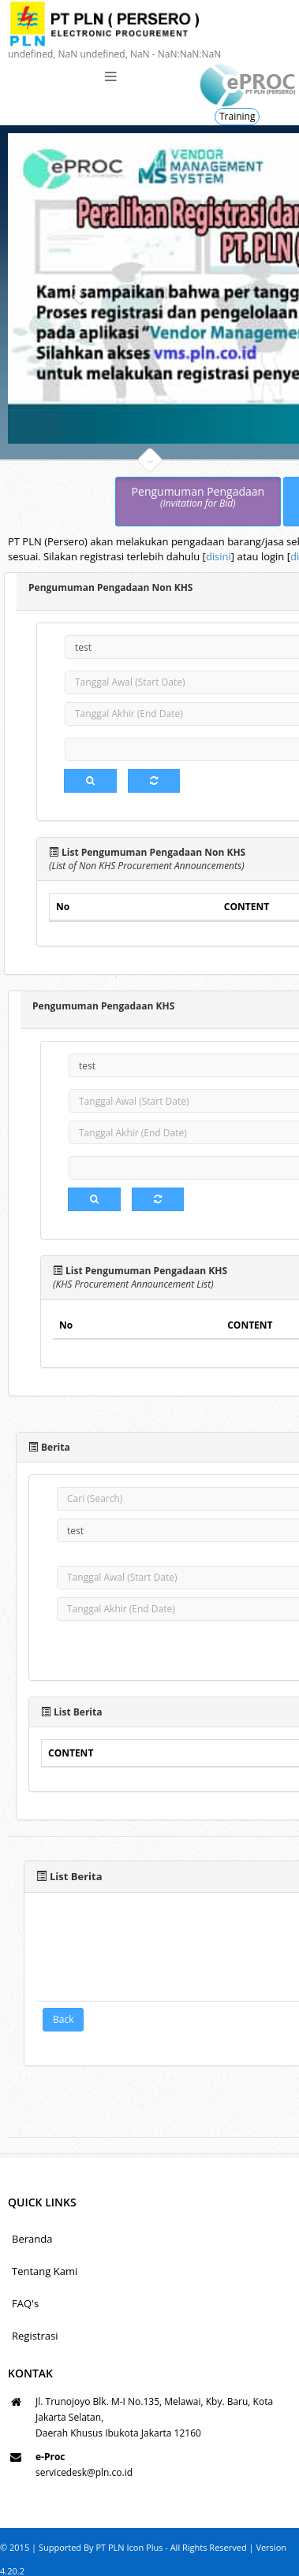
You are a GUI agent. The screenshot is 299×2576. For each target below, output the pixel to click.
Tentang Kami (44, 2271)
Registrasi (35, 2336)
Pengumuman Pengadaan (198, 497)
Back (63, 2018)
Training (237, 116)
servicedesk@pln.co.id (84, 2472)
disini (218, 556)
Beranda (32, 2239)
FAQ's (25, 2303)
